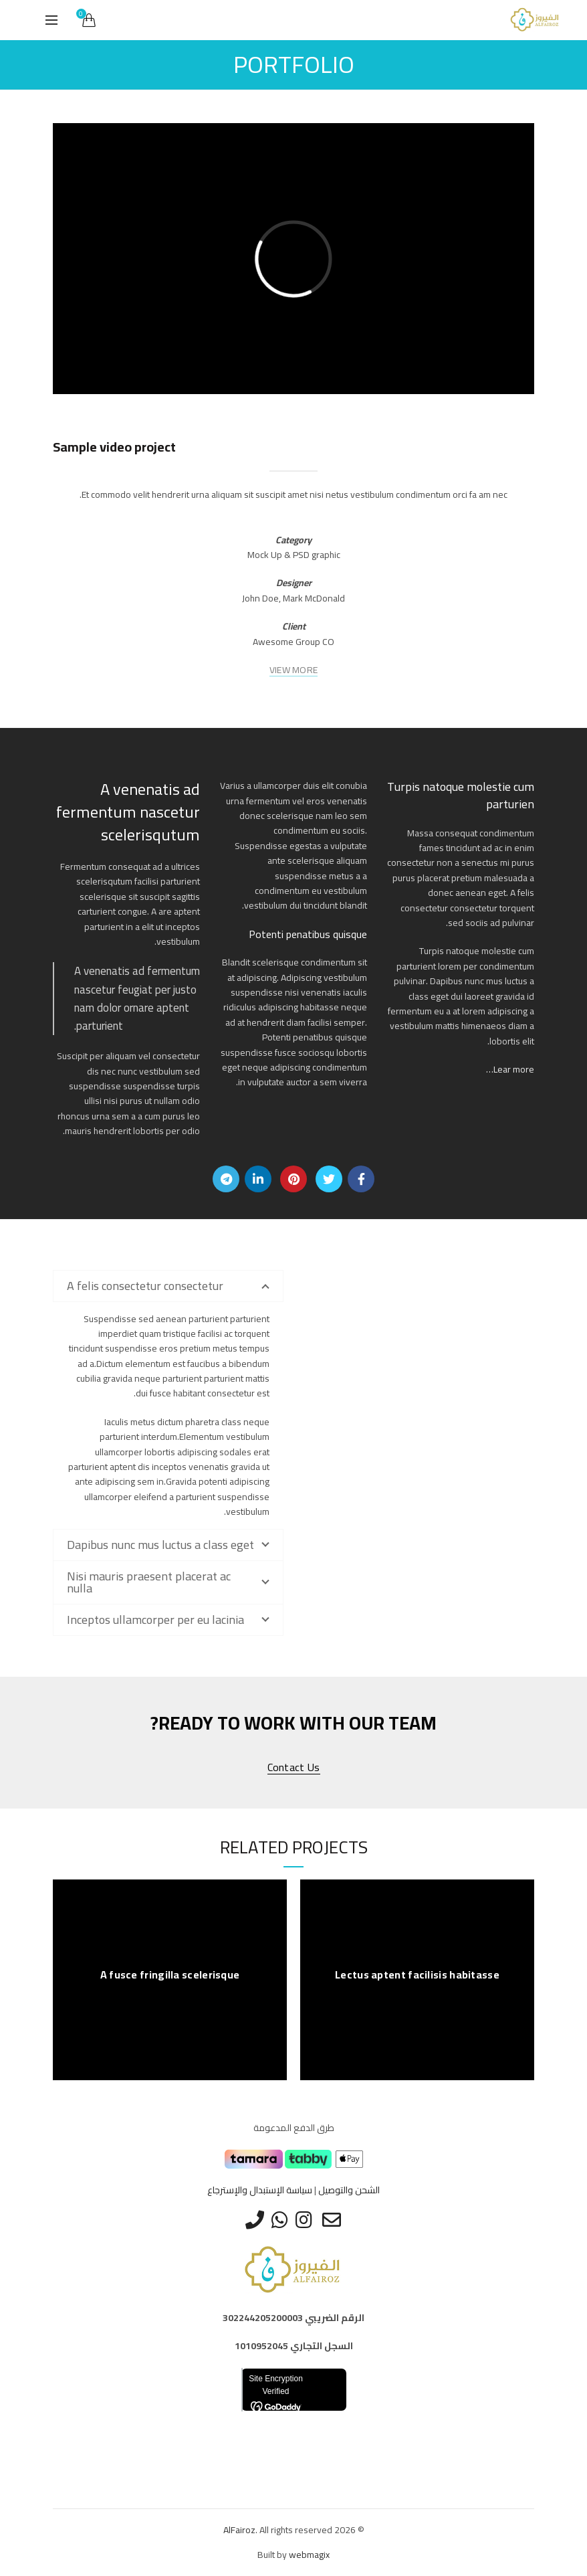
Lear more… (510, 1069)
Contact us (293, 1767)
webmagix (309, 2554)
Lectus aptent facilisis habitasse (417, 1975)
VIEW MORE (293, 670)
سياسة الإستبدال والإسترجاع (259, 2190)
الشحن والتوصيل (349, 2190)
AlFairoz (239, 2530)
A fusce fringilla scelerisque (170, 1975)
